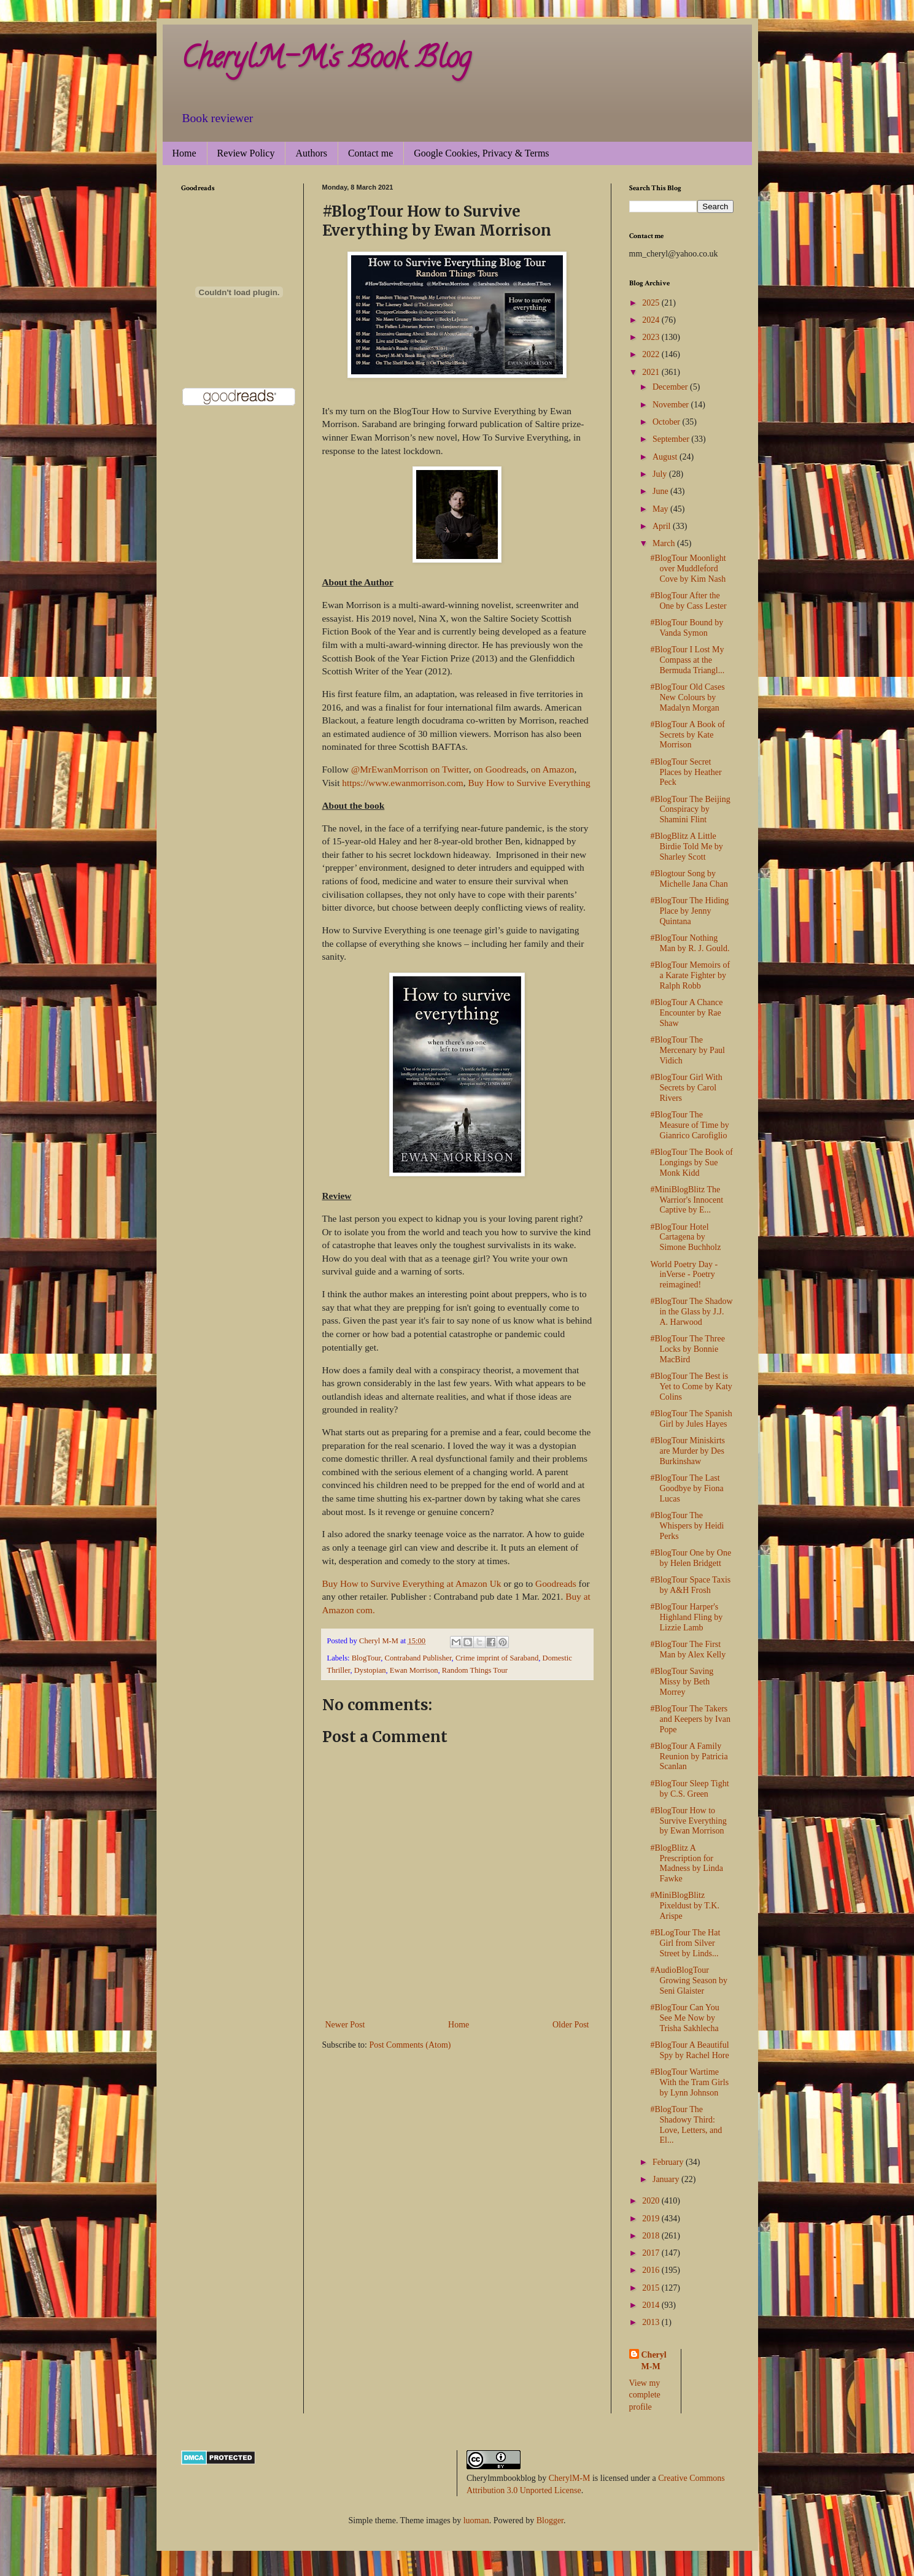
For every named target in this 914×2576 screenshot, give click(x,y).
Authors (311, 153)
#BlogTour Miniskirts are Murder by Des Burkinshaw (687, 1451)
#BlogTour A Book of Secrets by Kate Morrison (687, 735)
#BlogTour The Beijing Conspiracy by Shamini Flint (690, 810)
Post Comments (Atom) (410, 2045)
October (668, 421)
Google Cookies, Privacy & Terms (481, 153)
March (665, 543)
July (661, 474)
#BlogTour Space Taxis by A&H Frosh (690, 1585)
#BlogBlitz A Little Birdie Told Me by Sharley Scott (686, 846)
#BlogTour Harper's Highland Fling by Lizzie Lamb (686, 1617)
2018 (652, 2235)
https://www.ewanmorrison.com (402, 782)
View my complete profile (644, 2395)
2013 (652, 2322)
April (663, 526)
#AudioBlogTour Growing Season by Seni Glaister (688, 1980)
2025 (652, 302)
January (667, 2179)
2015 (652, 2288)
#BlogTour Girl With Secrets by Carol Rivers (686, 1088)
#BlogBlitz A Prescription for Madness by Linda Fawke (686, 1863)
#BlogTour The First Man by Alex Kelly (688, 1649)
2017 (652, 2253)
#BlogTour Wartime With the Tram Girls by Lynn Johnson (689, 2082)
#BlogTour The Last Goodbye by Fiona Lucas (686, 1488)
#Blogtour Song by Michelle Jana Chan (688, 879)
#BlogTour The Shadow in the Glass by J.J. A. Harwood (691, 1312)
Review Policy (246, 153)
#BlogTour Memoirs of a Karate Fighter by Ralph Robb (690, 975)
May (661, 509)
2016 (652, 2270)
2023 (652, 337)
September (672, 439)
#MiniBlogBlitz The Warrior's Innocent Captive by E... (686, 1200)
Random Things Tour (475, 1670)
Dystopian (370, 1670)
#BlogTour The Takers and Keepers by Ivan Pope (690, 1719)
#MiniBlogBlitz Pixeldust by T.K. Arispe (684, 1906)
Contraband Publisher (418, 1658)
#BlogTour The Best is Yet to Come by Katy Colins (691, 1386)
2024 (652, 320)
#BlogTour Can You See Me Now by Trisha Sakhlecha (684, 2018)
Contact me (370, 153)
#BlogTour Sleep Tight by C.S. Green (689, 1789)
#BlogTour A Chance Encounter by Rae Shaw (686, 1013)
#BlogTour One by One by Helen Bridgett (690, 1558)
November (672, 404)
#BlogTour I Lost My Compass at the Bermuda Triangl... (687, 660)
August (666, 456)
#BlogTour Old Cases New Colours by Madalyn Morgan (687, 697)
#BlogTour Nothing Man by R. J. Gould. (689, 943)
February (669, 2162)
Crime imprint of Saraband (496, 1658)
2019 (652, 2218)
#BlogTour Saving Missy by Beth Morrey (681, 1682)
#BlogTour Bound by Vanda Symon (686, 628)
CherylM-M (570, 2478)
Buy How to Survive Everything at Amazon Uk (412, 1583)
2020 (652, 2200)
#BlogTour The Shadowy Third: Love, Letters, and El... (686, 2125)
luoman (476, 2520)
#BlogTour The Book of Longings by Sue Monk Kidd (691, 1162)
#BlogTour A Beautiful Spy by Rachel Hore (689, 2050)
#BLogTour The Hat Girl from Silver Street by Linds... (685, 1943)
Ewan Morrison (414, 1670)
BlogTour (366, 1658)
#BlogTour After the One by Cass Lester (688, 601)
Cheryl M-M (654, 2361)
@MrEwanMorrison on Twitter (410, 769)
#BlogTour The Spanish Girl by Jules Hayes (691, 1419)
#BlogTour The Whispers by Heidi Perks (687, 1526)
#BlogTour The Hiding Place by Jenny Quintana (689, 911)
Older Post (570, 2024)
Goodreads (555, 1583)
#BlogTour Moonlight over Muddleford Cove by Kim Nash (688, 568)
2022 (652, 354)
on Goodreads (499, 769)
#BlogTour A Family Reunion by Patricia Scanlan (688, 1756)
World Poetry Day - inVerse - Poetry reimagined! (684, 1275)
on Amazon (553, 769)
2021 (652, 372)
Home (184, 153)
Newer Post (345, 2024)
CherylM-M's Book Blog (326, 60)
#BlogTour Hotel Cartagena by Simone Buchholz (685, 1237)
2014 (652, 2305)
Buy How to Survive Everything (529, 782)
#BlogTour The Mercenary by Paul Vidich (687, 1050)
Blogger (550, 2520)
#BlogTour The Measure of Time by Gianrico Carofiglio (689, 1125)
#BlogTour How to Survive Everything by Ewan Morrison (688, 1821)
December (671, 386)
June (661, 491)
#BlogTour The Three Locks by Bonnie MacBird (687, 1349)
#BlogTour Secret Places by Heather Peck (685, 772)
